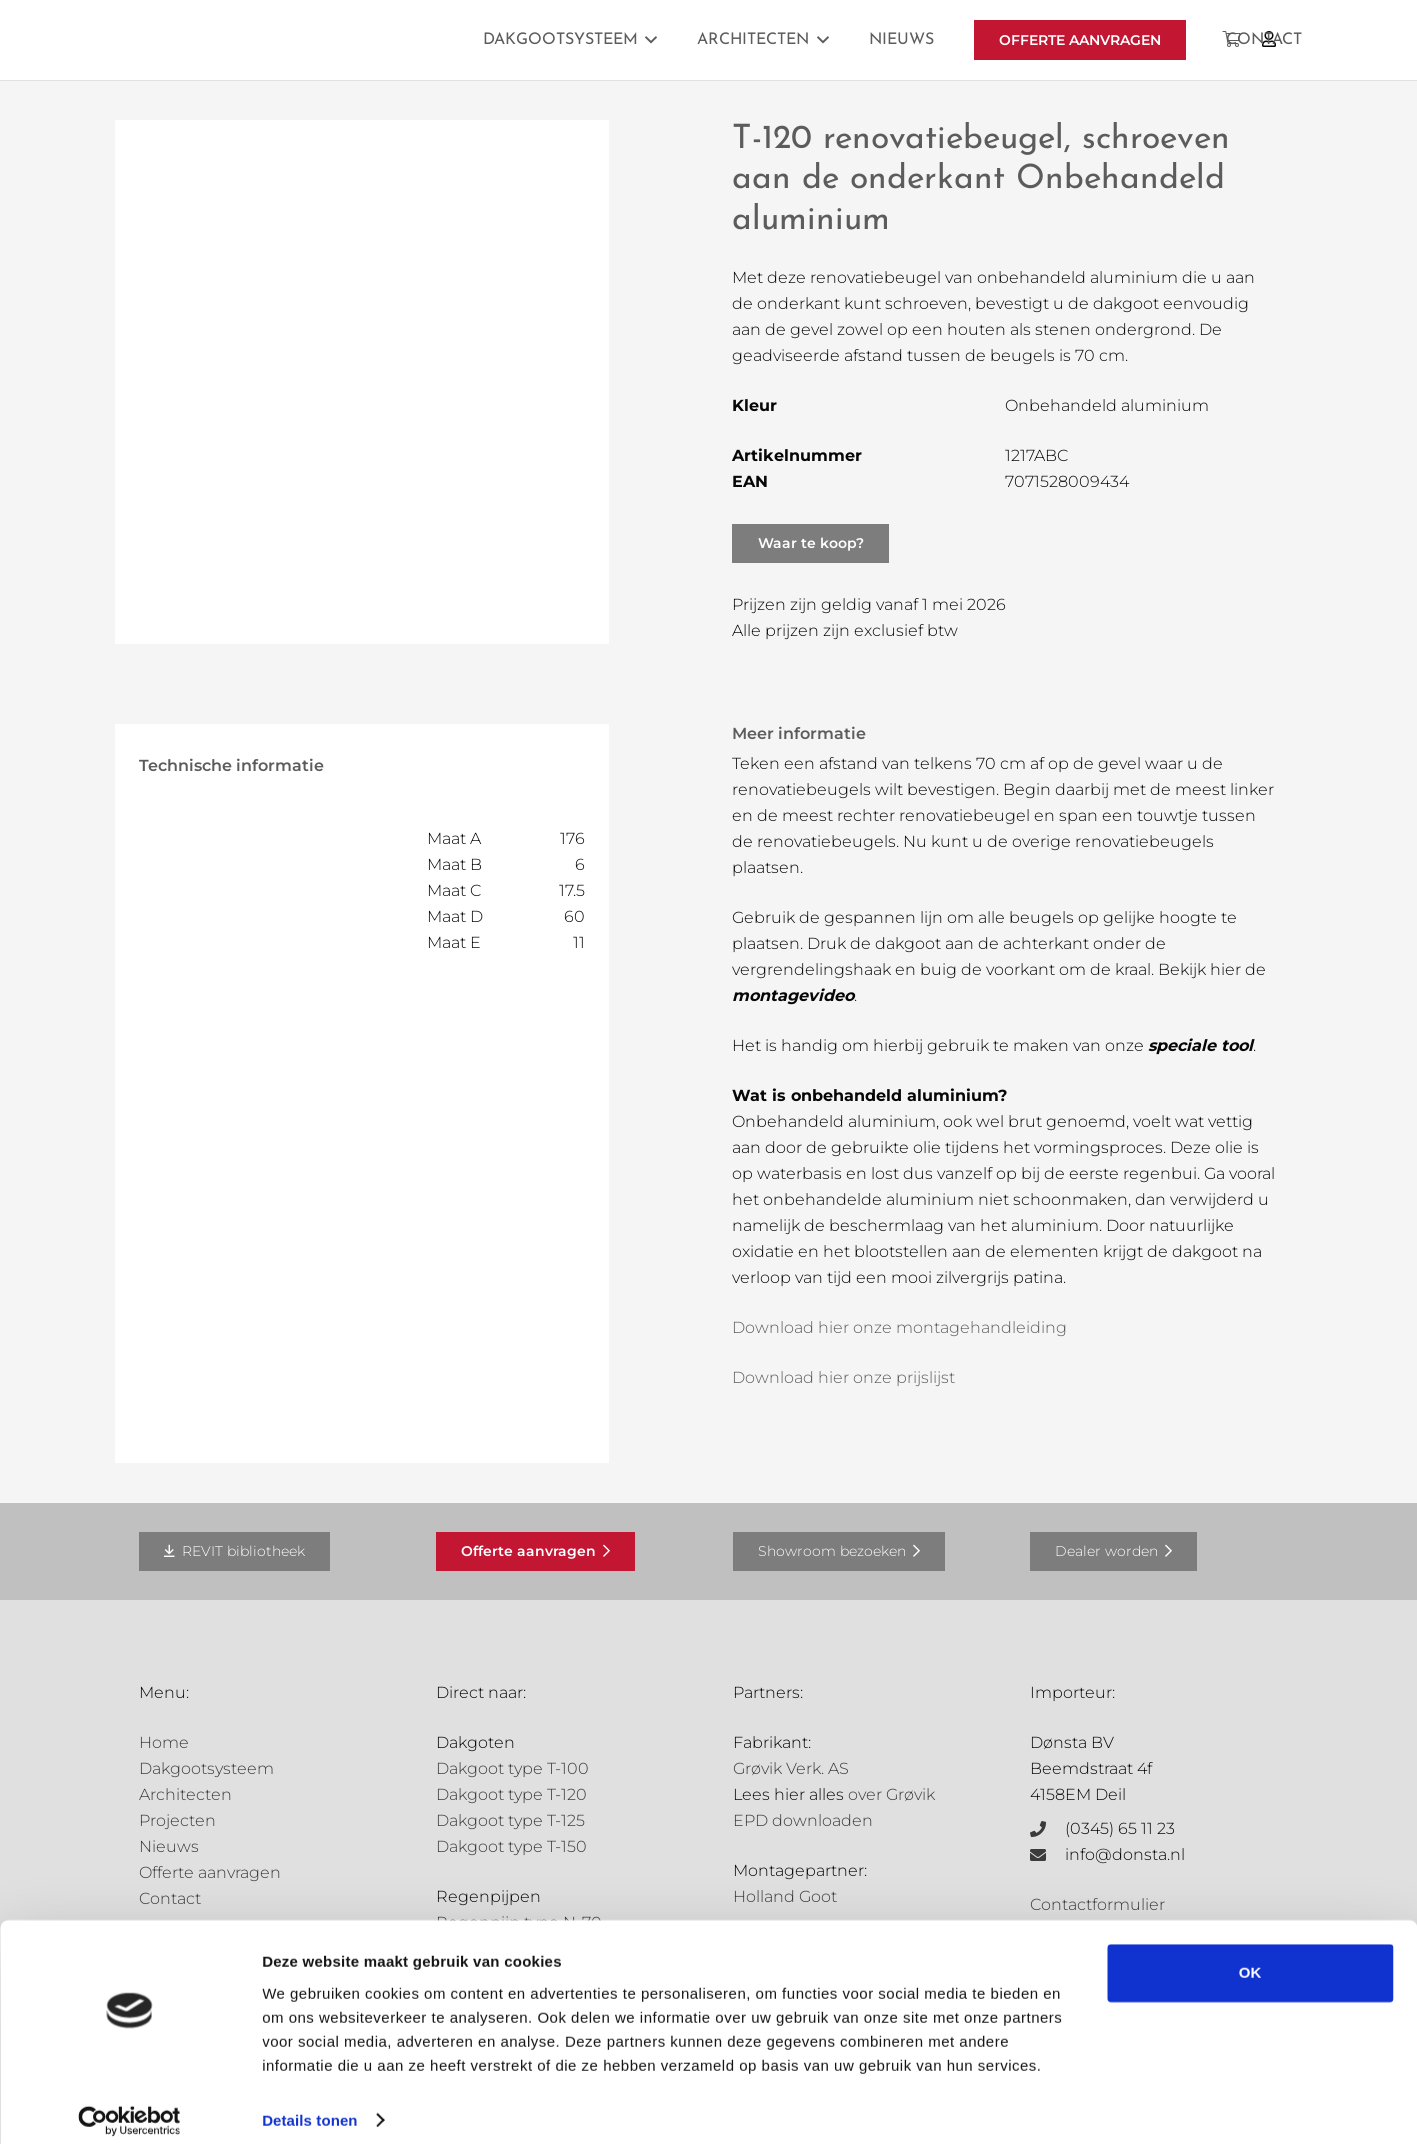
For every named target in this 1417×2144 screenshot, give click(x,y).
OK (1250, 1957)
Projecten (177, 1820)
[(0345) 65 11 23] (1048, 1829)
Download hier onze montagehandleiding (899, 1327)
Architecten (185, 1794)
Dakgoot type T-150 (511, 1846)
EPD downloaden (803, 1820)
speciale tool (1200, 1045)
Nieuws (169, 1846)
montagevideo (793, 995)
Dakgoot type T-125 (510, 1820)
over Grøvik (891, 1794)
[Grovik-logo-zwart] (342, 40)
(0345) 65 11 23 (1120, 1828)
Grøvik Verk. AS (791, 1768)
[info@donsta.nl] (1048, 1855)
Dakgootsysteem (206, 1768)
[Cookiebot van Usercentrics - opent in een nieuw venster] (129, 2105)
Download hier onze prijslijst (843, 1377)
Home (164, 1742)
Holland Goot (785, 1896)
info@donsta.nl (1125, 1854)
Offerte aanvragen (210, 1872)
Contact (170, 1898)
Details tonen (309, 2104)
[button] (648, 40)
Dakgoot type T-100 (512, 1768)
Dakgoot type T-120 (511, 1794)
